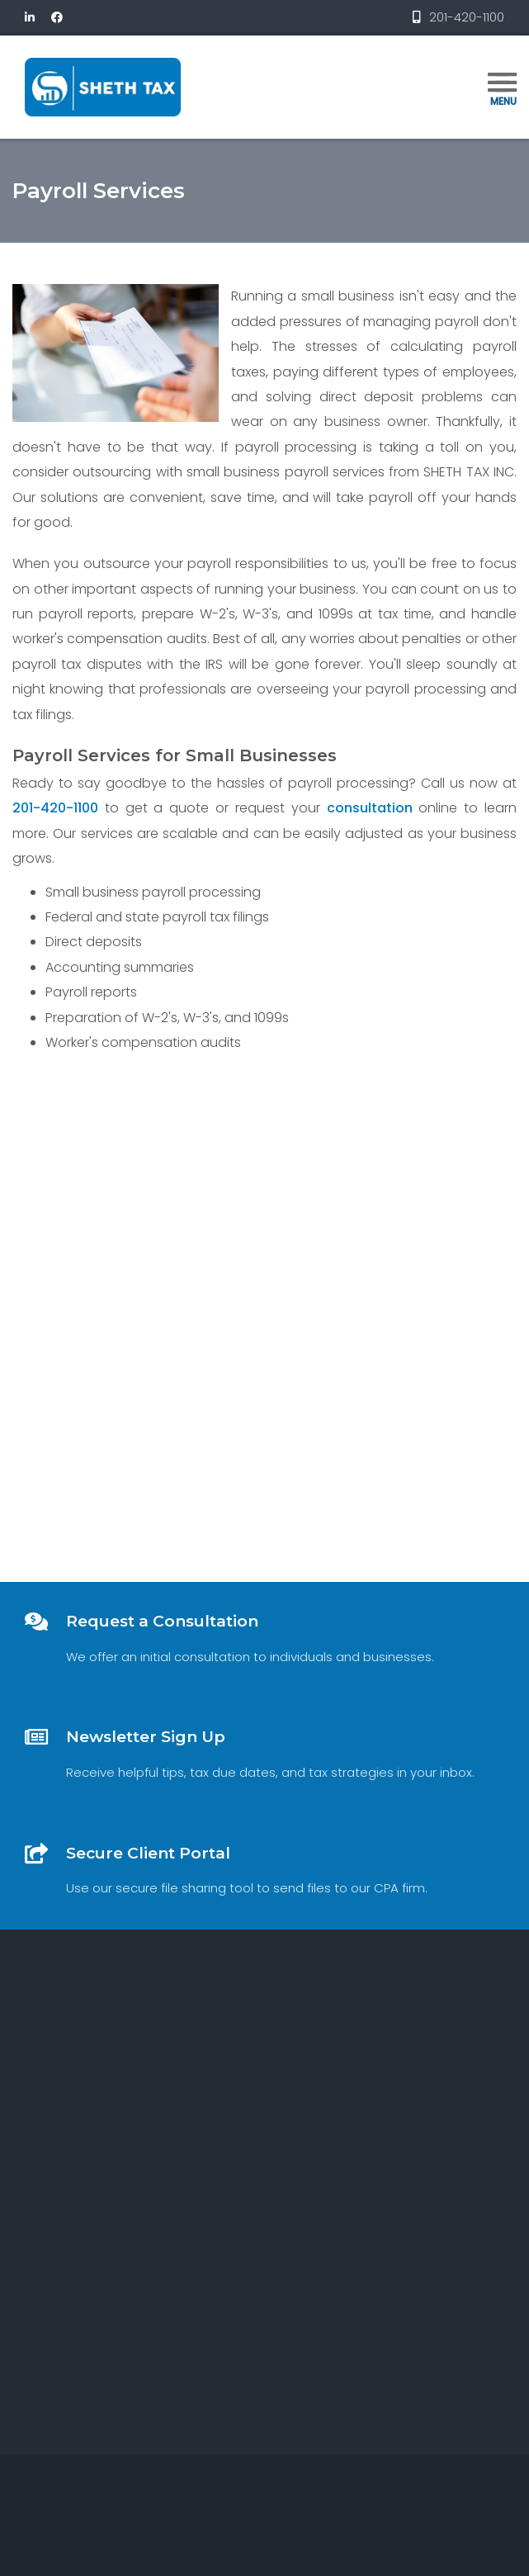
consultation (369, 807)
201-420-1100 (54, 807)
